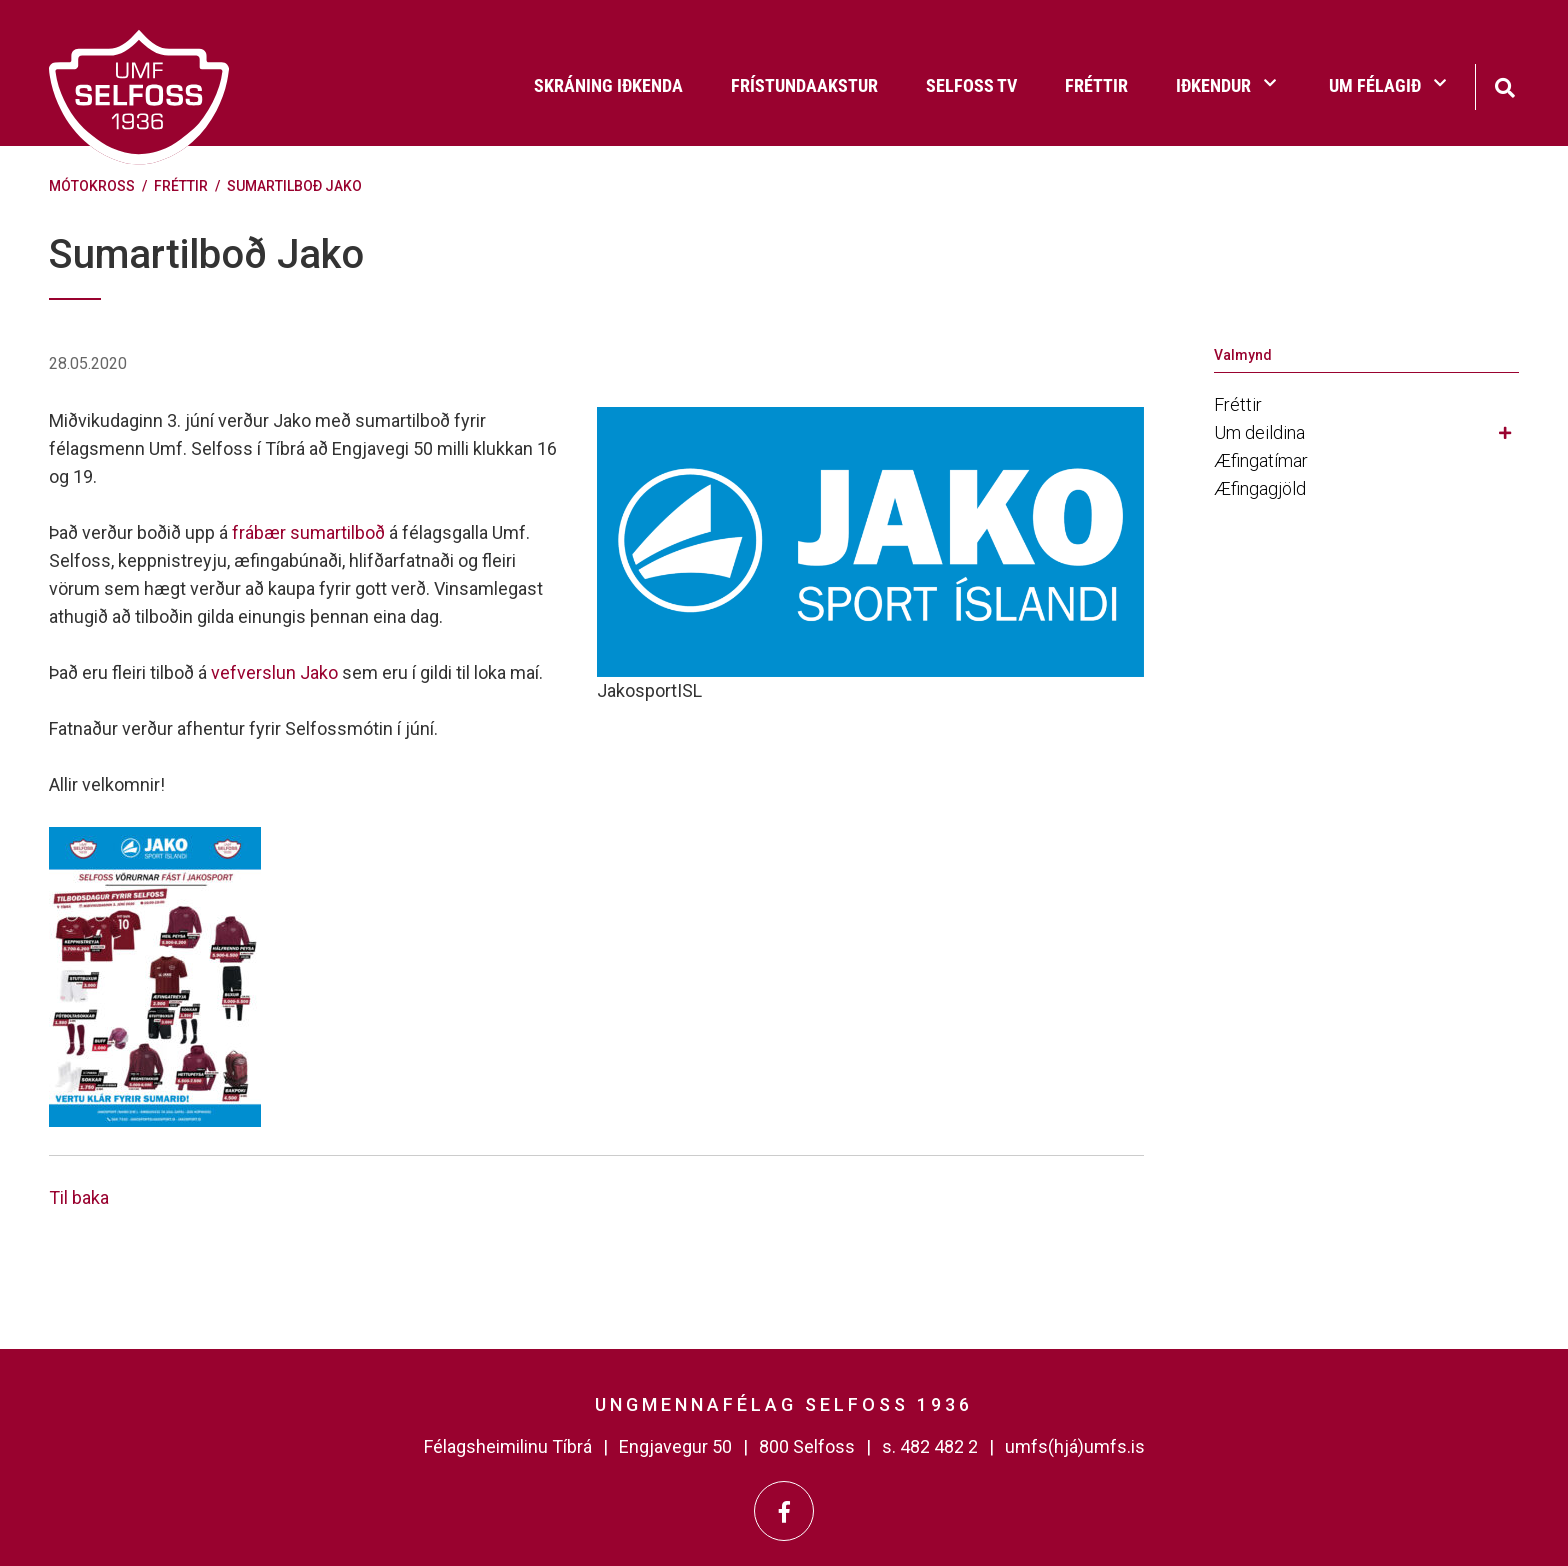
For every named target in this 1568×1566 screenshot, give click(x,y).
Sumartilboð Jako (294, 186)
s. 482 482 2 (930, 1446)
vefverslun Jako (274, 672)
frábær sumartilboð (308, 532)
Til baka (79, 1197)
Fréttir (181, 186)
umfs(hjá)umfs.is (1075, 1446)
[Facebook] (784, 1511)
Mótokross (92, 186)
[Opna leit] (1504, 85)
